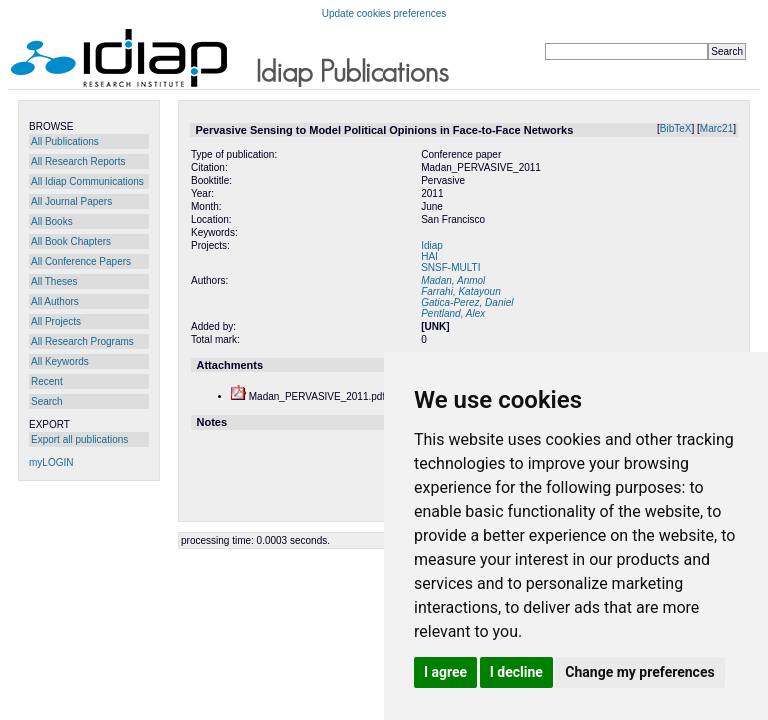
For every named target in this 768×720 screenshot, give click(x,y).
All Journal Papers (71, 201)
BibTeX (676, 128)
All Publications (65, 141)
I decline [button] (516, 672)
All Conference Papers (81, 261)
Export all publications (79, 439)
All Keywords (60, 361)
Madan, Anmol (453, 280)
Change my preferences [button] (639, 672)
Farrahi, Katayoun (461, 291)
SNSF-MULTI (450, 267)
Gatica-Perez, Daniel (467, 302)
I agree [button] (445, 672)
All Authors (55, 301)
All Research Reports (78, 161)
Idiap (432, 245)
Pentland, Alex (453, 313)
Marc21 (716, 128)
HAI (429, 256)
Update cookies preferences (384, 13)
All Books (52, 221)
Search (47, 401)
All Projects (56, 321)
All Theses (54, 281)
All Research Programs (82, 341)
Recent (47, 381)
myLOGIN (51, 462)
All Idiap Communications (87, 181)
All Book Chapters (71, 241)
